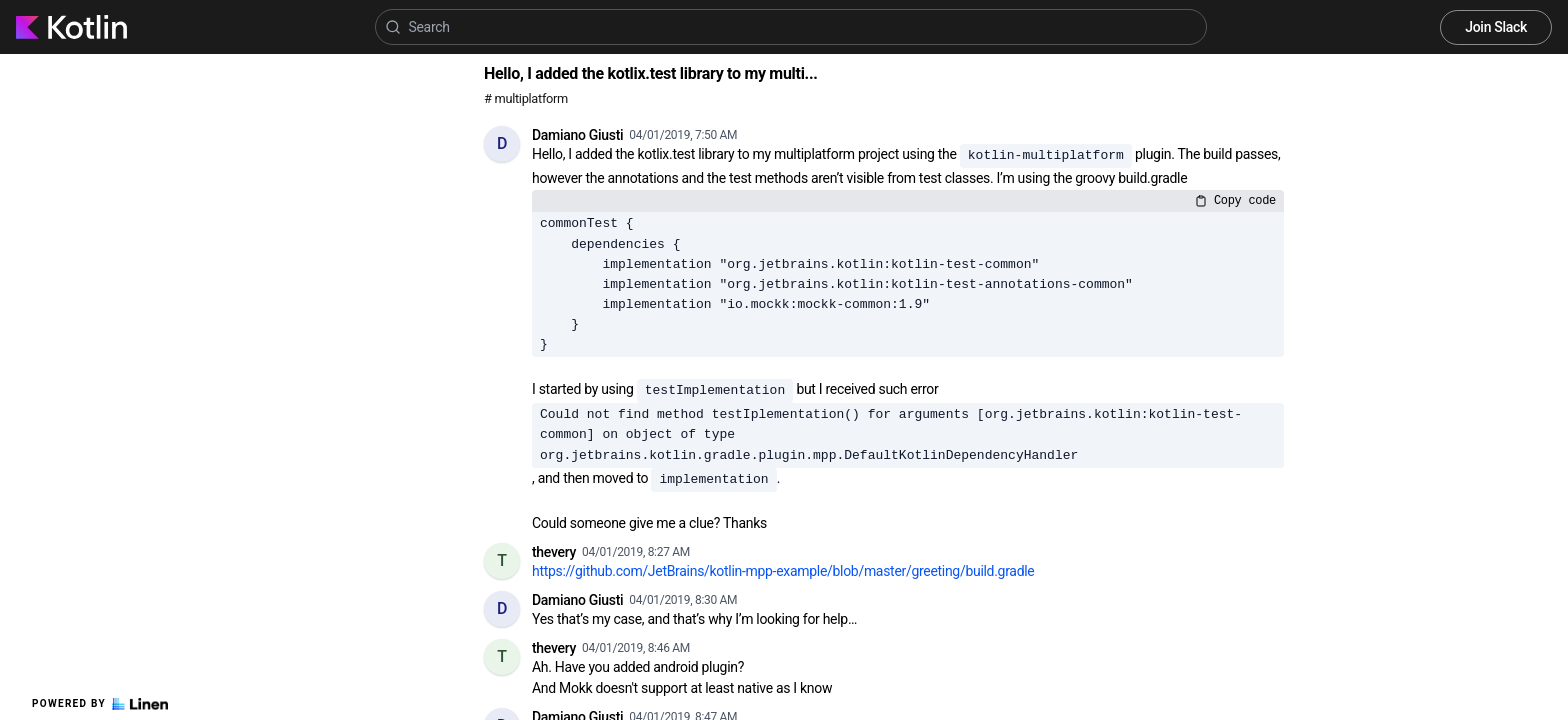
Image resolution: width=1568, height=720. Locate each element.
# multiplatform (526, 98)
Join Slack (1496, 27)
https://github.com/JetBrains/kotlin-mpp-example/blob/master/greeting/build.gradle (783, 571)
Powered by (100, 704)
